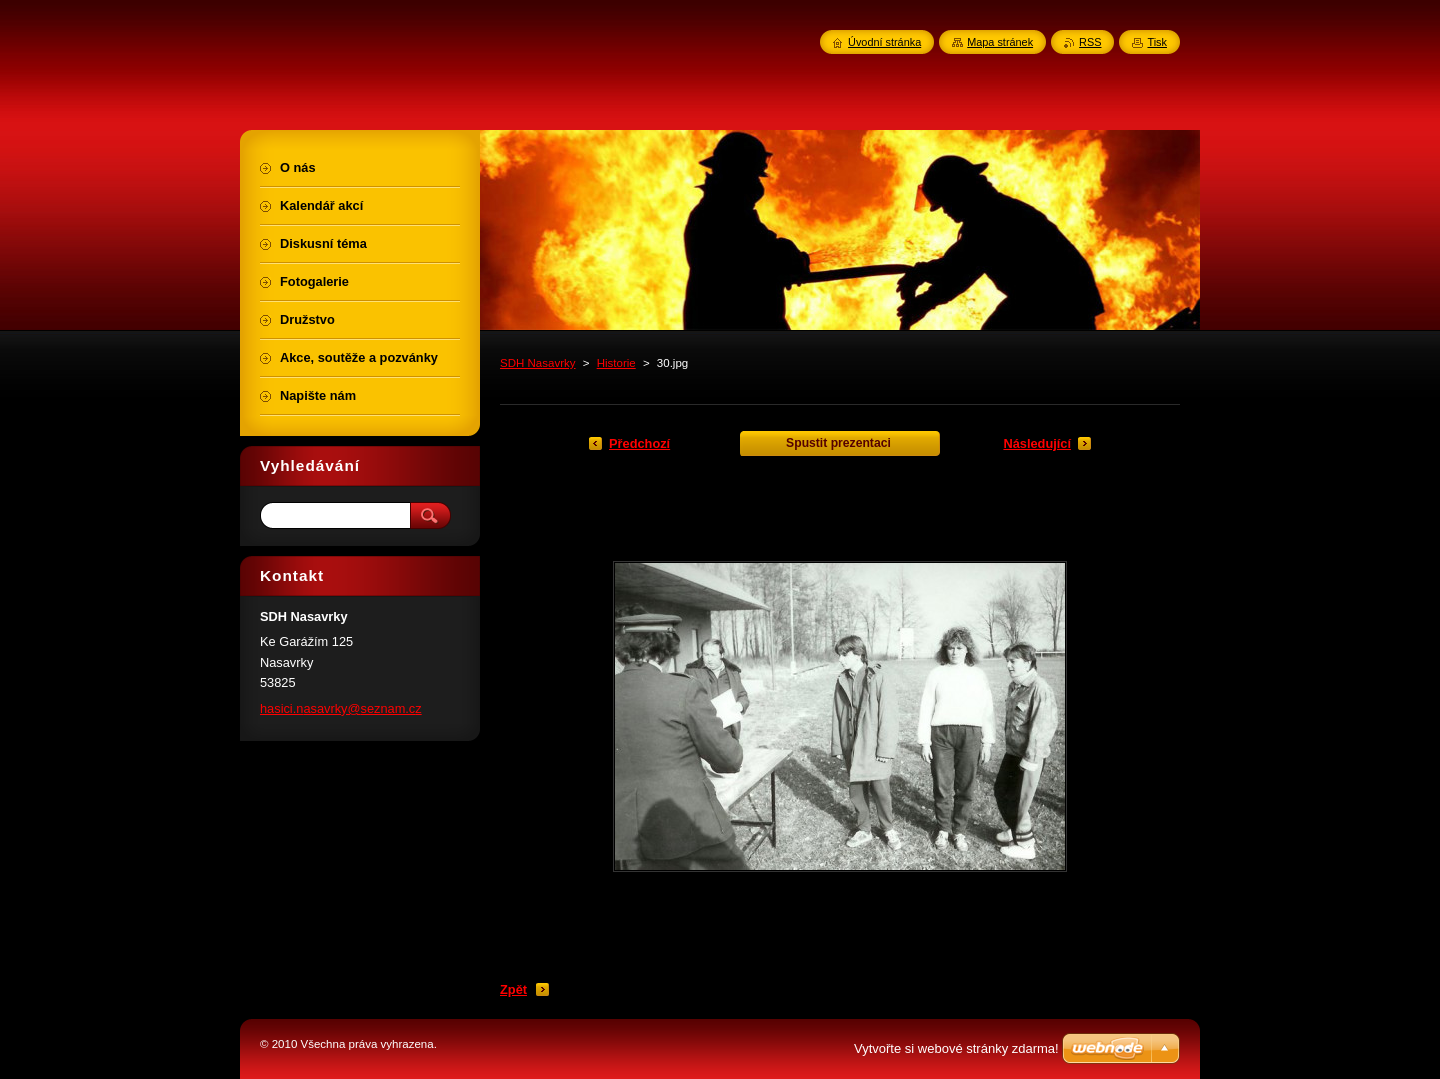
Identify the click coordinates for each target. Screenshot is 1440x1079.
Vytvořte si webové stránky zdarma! (956, 1048)
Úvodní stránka (884, 42)
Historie (616, 363)
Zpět (513, 989)
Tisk (1157, 42)
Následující (1037, 443)
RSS (1090, 42)
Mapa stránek (1000, 42)
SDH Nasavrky (538, 363)
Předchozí (639, 443)
